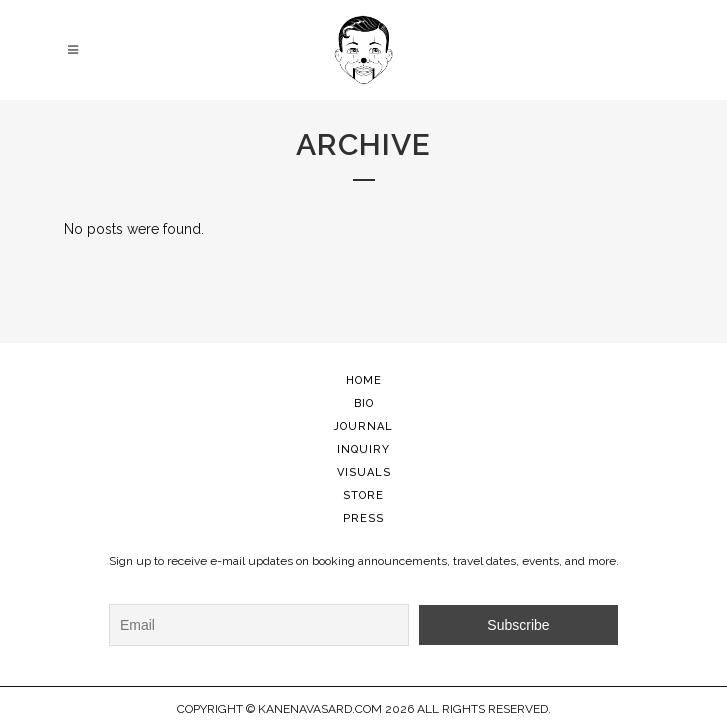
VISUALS (364, 472)
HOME (364, 380)
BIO (364, 403)
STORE (363, 495)
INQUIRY (363, 449)
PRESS (363, 518)
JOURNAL (363, 426)
